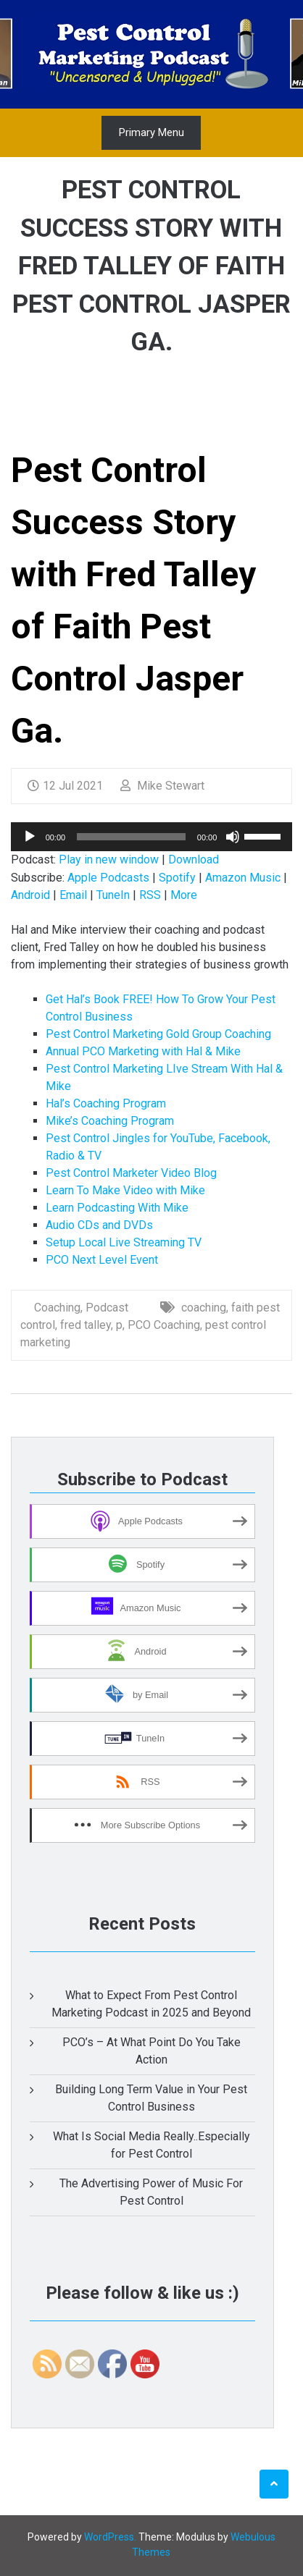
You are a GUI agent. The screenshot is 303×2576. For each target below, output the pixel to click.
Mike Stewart (162, 786)
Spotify (177, 877)
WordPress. (110, 2537)
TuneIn (113, 895)
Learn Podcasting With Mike (117, 1208)
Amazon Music (243, 877)
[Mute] (232, 836)
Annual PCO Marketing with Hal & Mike (143, 1051)
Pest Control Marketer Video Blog (131, 1173)
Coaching (57, 1307)
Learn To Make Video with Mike (125, 1190)
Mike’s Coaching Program (110, 1121)
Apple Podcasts (108, 877)
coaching (203, 1307)
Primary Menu (151, 132)
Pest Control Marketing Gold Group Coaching (158, 1034)
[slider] (131, 836)
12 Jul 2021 (65, 786)
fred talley (85, 1325)
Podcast (107, 1307)
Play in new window (109, 859)
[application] (152, 836)
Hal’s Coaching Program (106, 1103)
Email (73, 895)
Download (193, 859)
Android (30, 895)
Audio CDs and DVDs (99, 1225)
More (183, 895)
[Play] (29, 836)
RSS (150, 895)
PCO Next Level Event (102, 1260)
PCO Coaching (164, 1325)
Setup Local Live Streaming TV (124, 1242)
